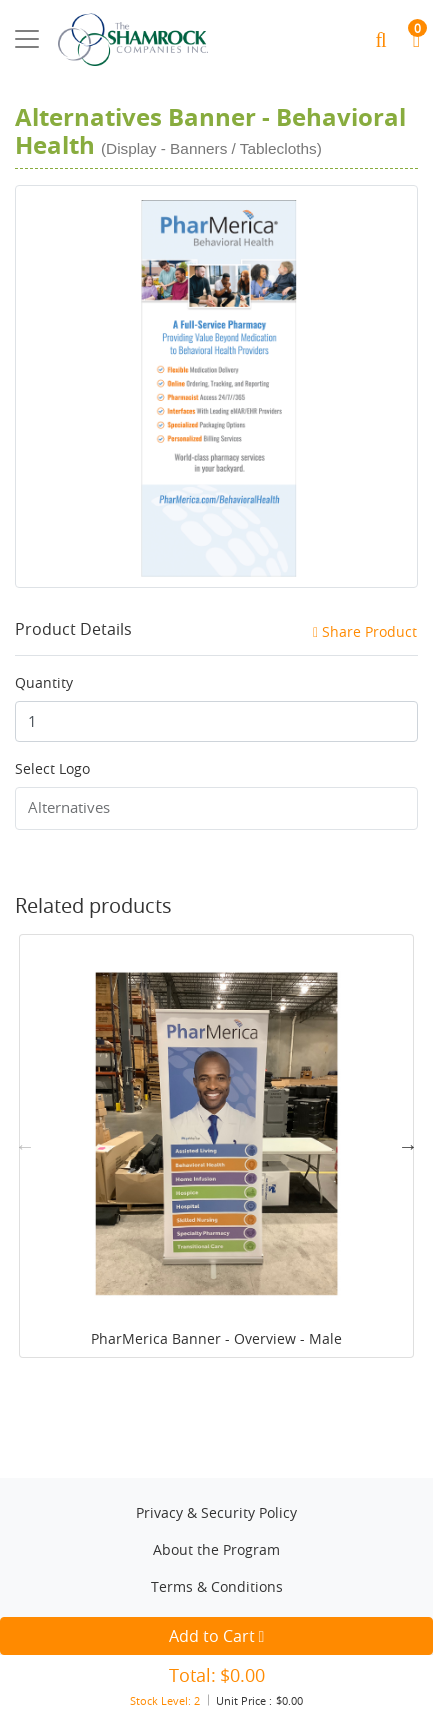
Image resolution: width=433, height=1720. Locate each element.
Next (408, 1146)
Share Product (365, 631)
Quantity (44, 682)
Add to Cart (135, 1636)
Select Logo (52, 768)
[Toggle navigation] (27, 39)
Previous (25, 1146)
